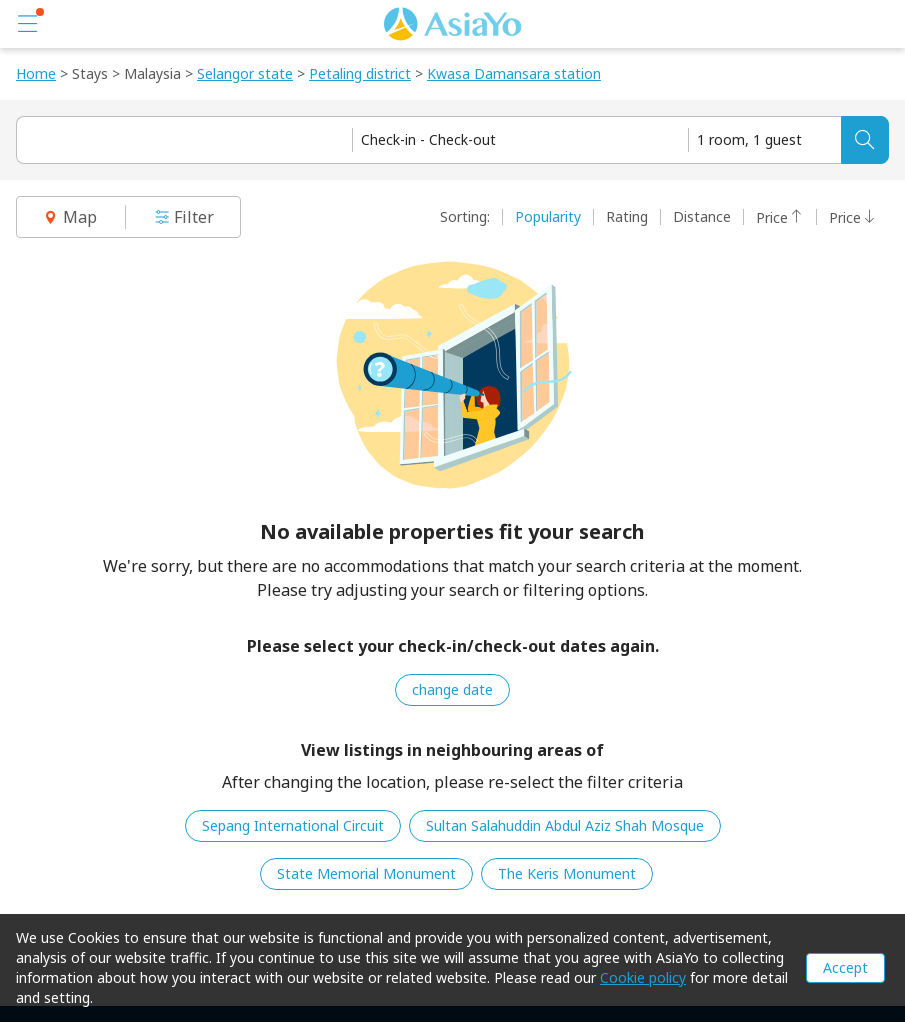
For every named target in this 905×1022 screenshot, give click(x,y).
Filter (184, 217)
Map (70, 217)
